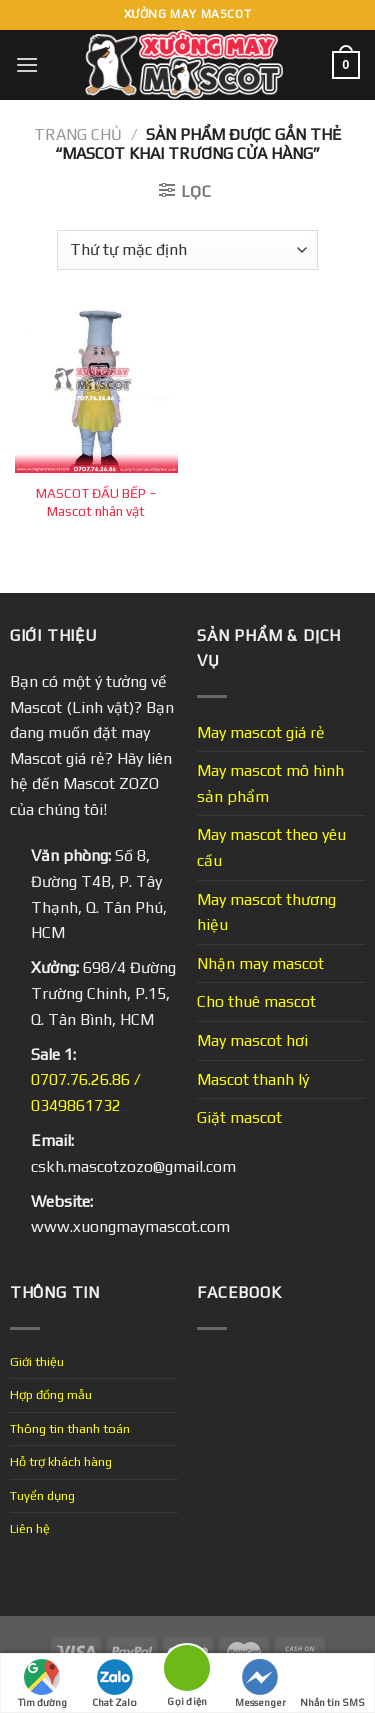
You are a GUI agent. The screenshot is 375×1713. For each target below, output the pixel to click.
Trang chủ (78, 134)
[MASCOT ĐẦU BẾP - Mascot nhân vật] (96, 391)
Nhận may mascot (260, 963)
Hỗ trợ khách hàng (61, 1461)
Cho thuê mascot (256, 1001)
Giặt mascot (239, 1117)
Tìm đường (42, 1683)
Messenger (260, 1683)
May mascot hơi (252, 1040)
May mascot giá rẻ (261, 732)
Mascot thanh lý (253, 1079)
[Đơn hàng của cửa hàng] (187, 250)
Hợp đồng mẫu (51, 1394)
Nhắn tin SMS (332, 1683)
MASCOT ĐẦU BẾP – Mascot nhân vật (96, 502)
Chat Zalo (114, 1683)
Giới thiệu (37, 1361)
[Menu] (27, 64)
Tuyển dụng (42, 1495)
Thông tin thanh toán (70, 1428)
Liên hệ (30, 1528)
